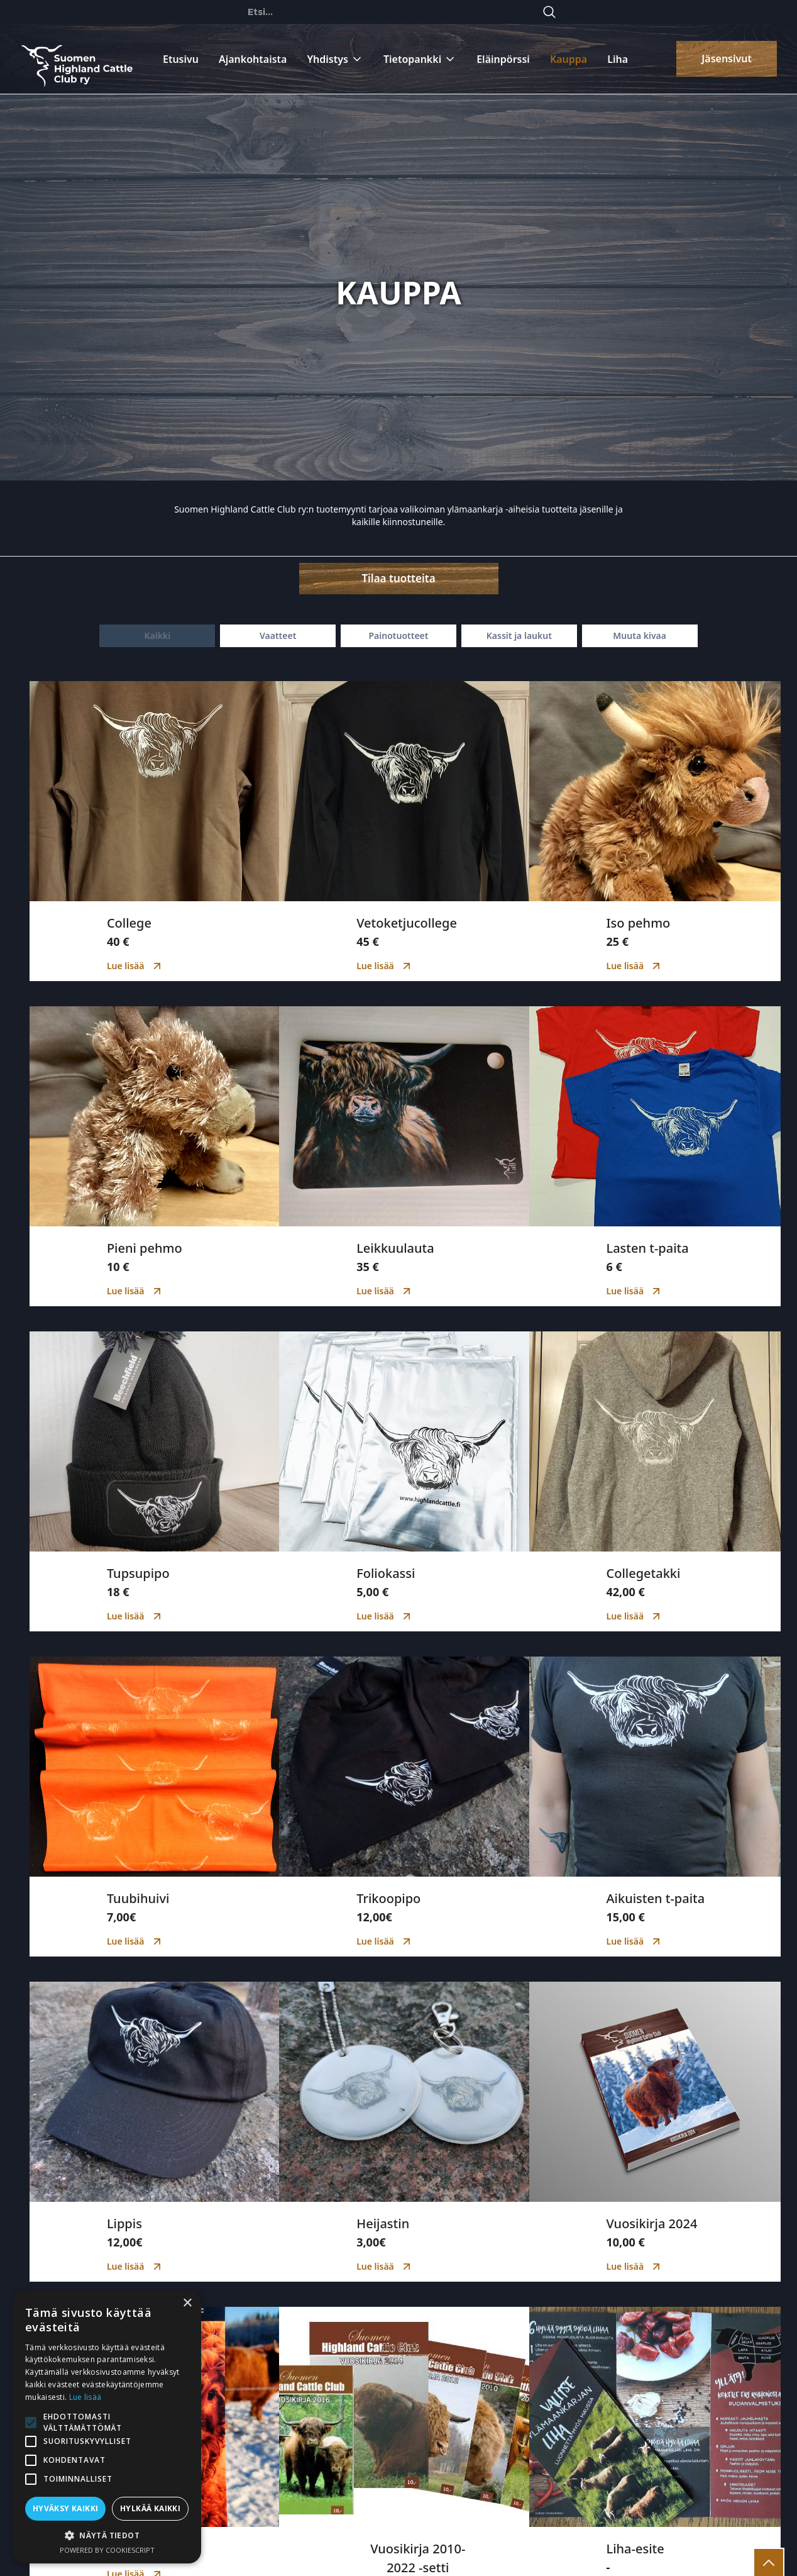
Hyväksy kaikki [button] (66, 2508)
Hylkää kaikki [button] (150, 2508)
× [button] (187, 2303)
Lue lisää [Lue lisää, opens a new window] (85, 2397)
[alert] (107, 2426)
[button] (107, 2535)
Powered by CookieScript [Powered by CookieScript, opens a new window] (107, 2550)
